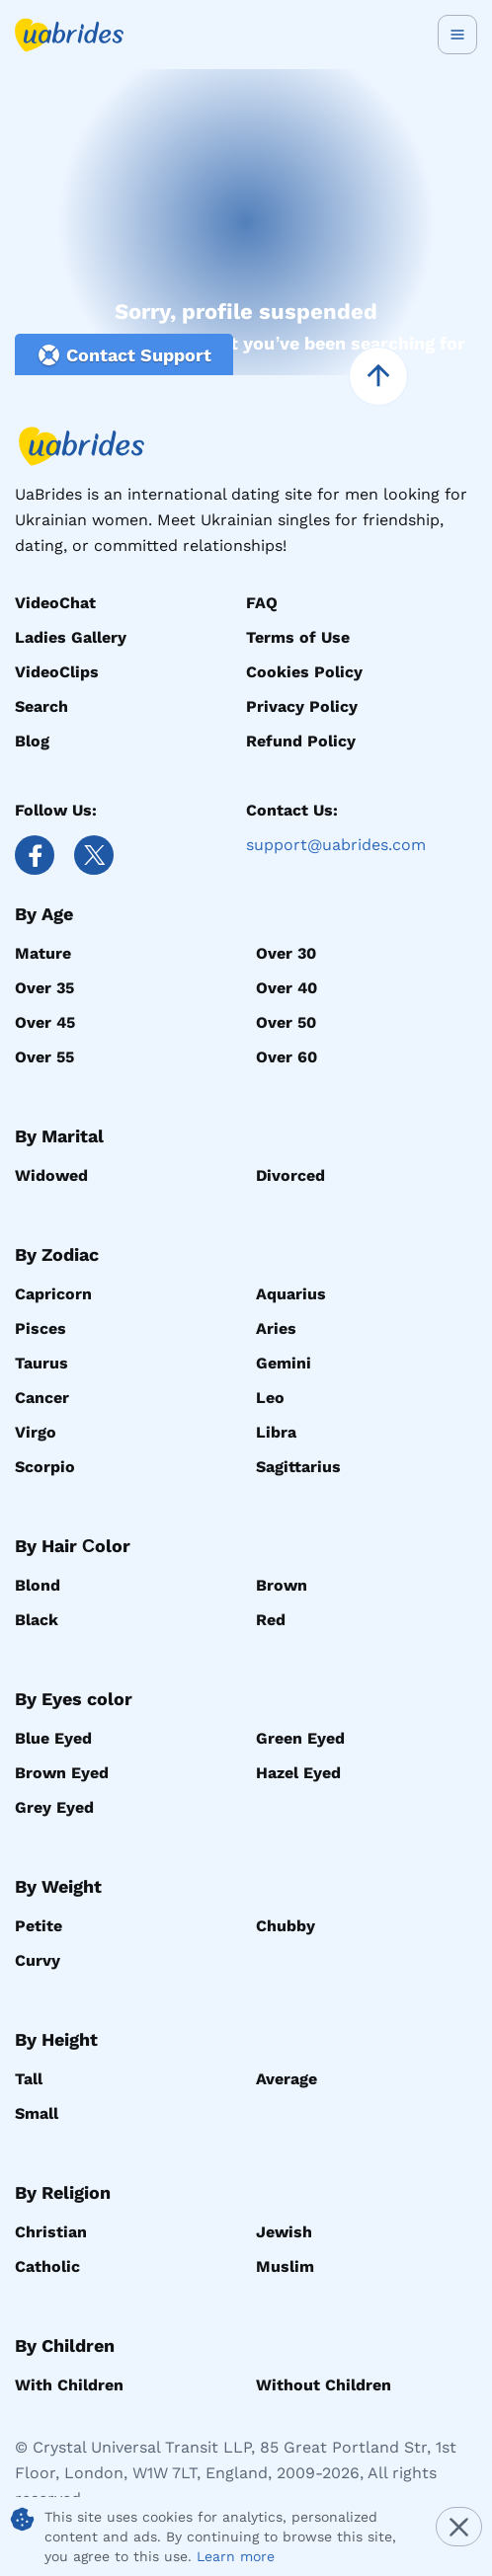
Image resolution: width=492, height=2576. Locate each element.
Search (41, 706)
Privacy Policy (302, 706)
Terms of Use (298, 637)
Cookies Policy (304, 672)
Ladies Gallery (70, 637)
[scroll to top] (378, 376)
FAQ (262, 602)
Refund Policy (301, 741)
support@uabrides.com (336, 844)
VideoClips (57, 672)
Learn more (236, 2556)
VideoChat (55, 602)
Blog (32, 741)
